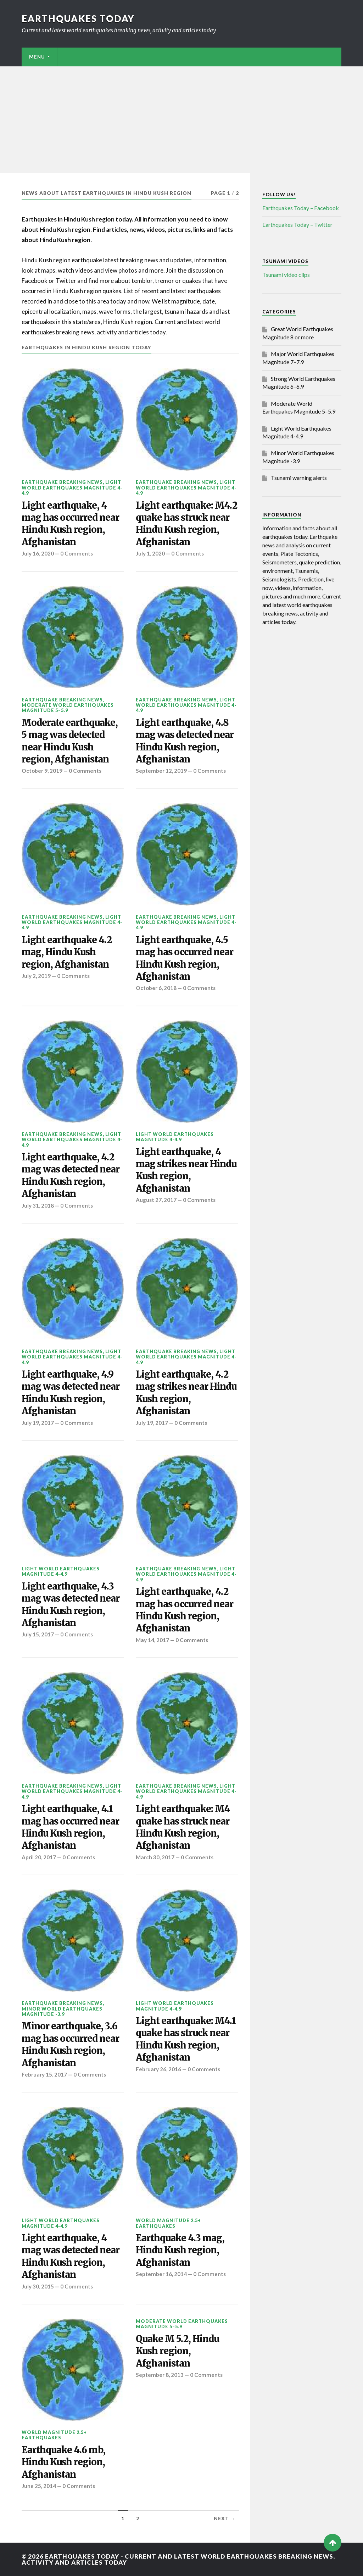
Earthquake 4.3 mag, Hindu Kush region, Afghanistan (180, 2250)
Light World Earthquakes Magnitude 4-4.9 (72, 487)
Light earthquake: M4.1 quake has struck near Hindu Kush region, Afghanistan (186, 2039)
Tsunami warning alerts (299, 477)
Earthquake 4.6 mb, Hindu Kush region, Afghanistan (63, 2462)
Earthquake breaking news (62, 482)
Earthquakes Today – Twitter (297, 224)
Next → (225, 2518)
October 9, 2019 (42, 770)
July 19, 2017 (38, 1423)
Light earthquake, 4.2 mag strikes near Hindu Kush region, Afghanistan (186, 1393)
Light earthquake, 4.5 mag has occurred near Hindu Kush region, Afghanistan (184, 958)
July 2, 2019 (36, 976)
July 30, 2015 (38, 2286)
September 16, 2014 (161, 2274)
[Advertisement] (181, 119)
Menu (37, 57)
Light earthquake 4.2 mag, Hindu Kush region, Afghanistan (67, 952)
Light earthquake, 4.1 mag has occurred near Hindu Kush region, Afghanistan (70, 1827)
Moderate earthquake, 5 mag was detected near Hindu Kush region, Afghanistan (70, 741)
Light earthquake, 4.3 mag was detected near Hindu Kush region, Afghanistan (70, 1605)
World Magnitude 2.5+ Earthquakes (168, 2222)
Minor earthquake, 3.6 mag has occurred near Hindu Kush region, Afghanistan (70, 2044)
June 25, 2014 (39, 2486)
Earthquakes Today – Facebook (300, 207)
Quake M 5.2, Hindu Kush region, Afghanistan (177, 2351)
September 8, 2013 (160, 2375)
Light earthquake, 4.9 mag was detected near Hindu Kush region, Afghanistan (70, 1393)
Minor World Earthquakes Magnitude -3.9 (62, 2011)
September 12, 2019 (161, 770)
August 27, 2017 (156, 1200)
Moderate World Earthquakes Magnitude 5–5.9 (68, 707)
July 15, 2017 (38, 1634)
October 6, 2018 (156, 988)
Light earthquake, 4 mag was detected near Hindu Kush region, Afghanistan (70, 2256)
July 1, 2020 (150, 553)
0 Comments (76, 553)
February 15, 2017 (44, 2074)
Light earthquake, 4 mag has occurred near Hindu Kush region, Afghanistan (70, 524)
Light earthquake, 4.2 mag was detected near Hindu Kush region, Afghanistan (70, 1175)
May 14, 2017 (152, 1640)
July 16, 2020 (38, 553)
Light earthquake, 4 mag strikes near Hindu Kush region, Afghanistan (186, 1170)
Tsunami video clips (286, 274)
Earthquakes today (78, 18)
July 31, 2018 (38, 1205)
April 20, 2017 (39, 1857)
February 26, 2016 (158, 2069)
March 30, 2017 (155, 1857)
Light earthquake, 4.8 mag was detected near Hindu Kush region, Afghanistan (185, 741)
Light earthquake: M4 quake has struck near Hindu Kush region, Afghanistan (183, 1827)
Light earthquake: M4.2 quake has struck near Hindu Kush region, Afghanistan (186, 524)
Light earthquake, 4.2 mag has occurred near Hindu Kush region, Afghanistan (184, 1610)
